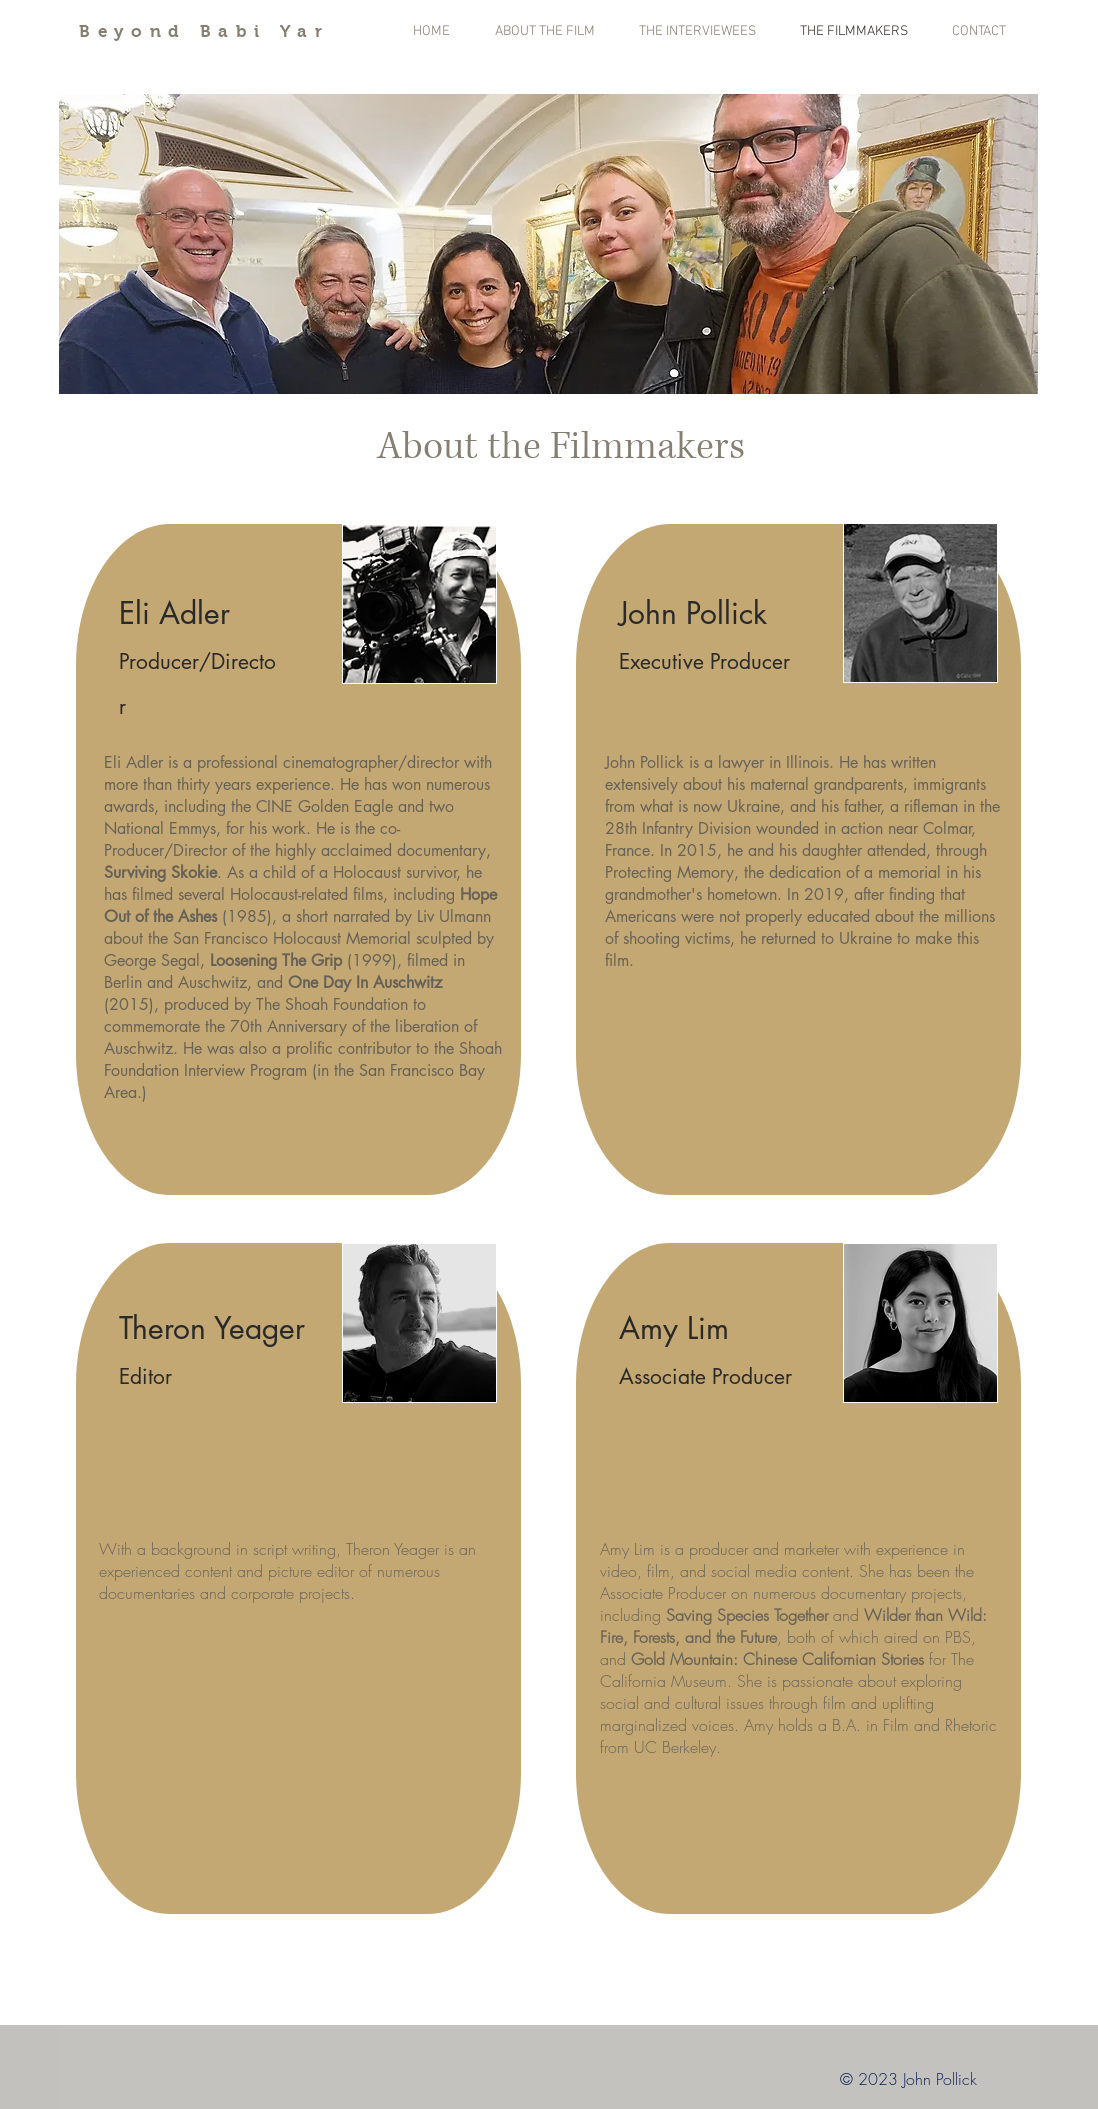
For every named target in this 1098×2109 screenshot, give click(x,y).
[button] (548, 244)
